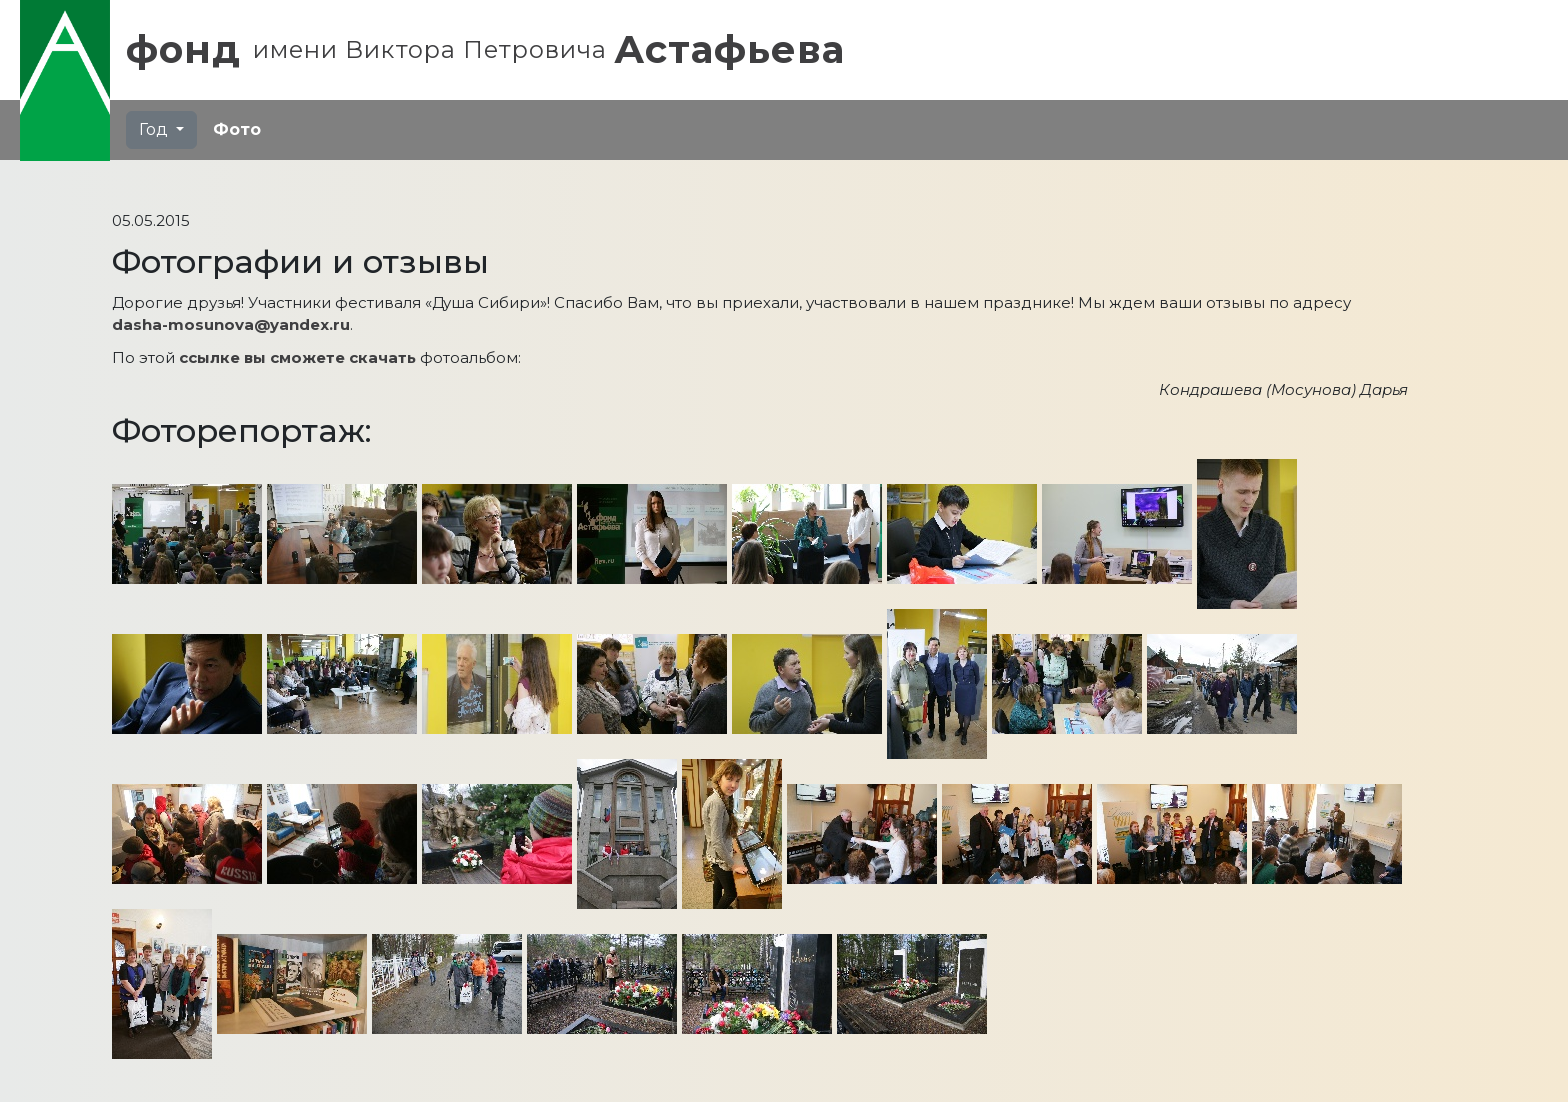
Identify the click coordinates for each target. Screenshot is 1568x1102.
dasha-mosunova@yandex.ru (231, 324)
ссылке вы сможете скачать (297, 357)
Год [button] (155, 129)
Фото (237, 129)
